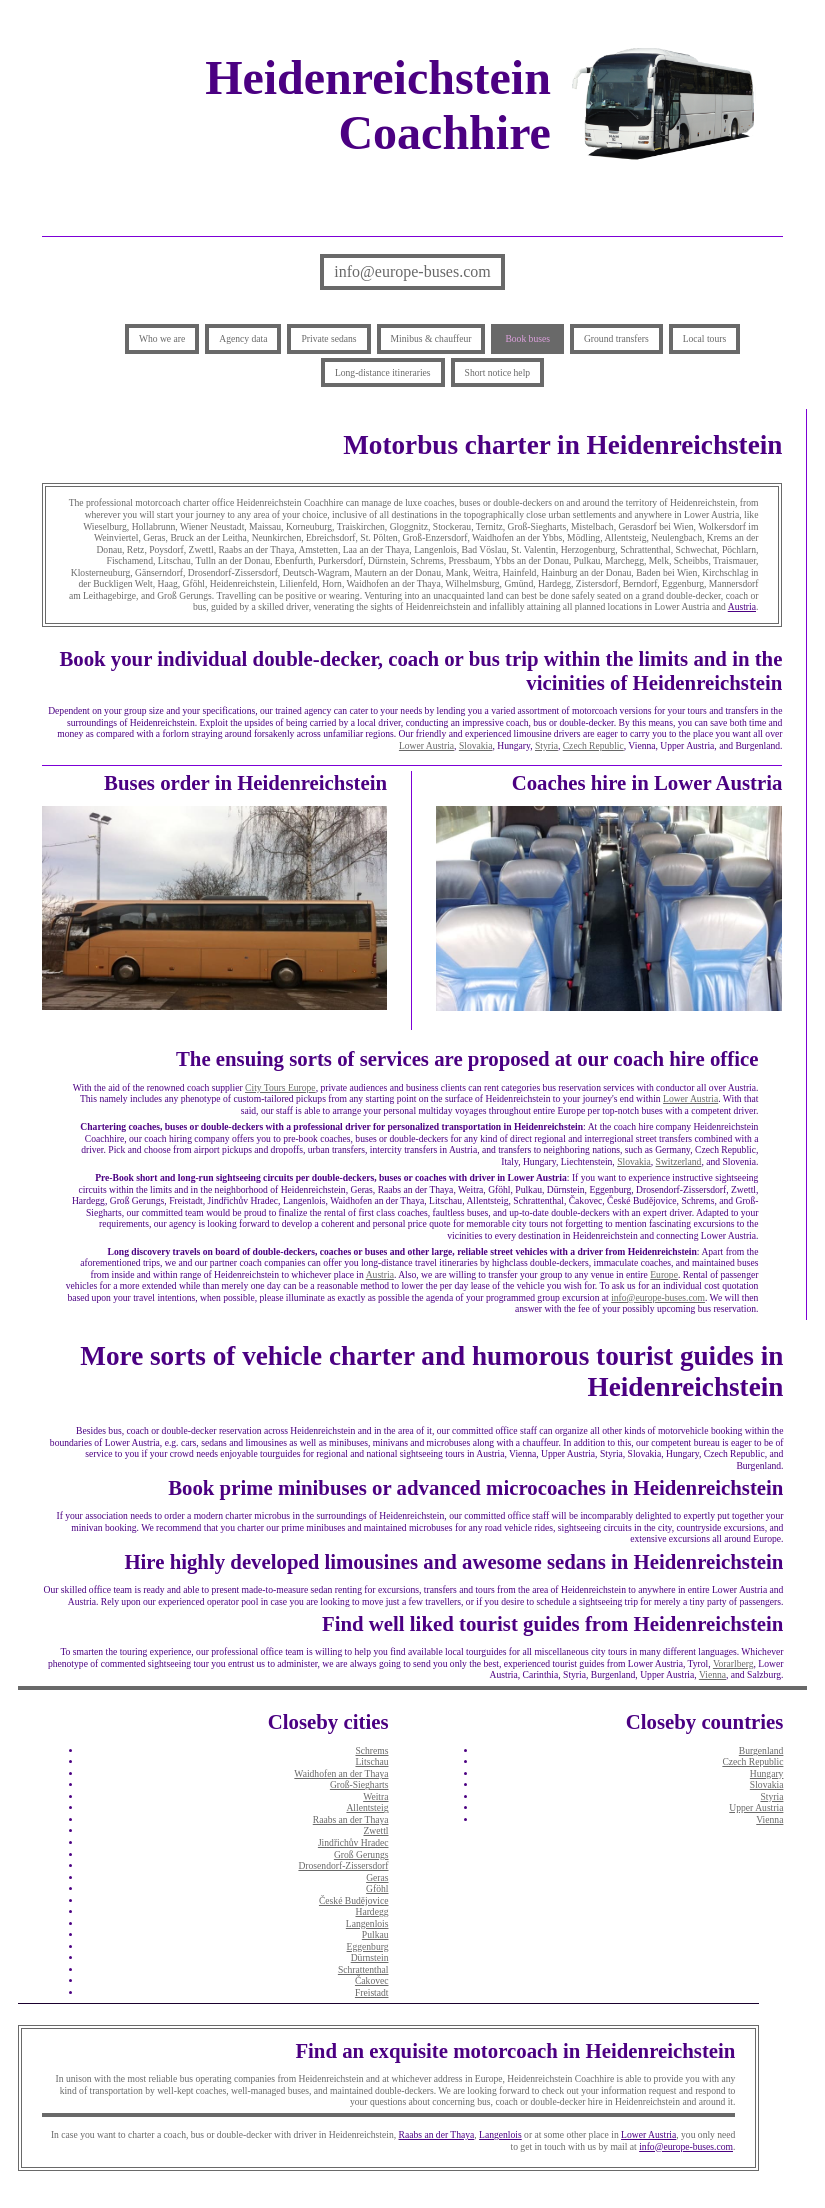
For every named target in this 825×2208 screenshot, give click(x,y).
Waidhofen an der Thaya (341, 1773)
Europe (664, 1274)
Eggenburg (368, 1946)
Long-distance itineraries (383, 372)
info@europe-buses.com (412, 271)
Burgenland (761, 1750)
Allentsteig (367, 1807)
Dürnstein (370, 1957)
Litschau (371, 1761)
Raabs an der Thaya (351, 1819)
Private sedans (328, 338)
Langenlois (367, 1923)
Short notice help (498, 372)
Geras (377, 1877)
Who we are (162, 338)
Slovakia (476, 745)
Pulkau (375, 1934)
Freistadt (372, 1992)
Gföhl (377, 1888)
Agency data (243, 338)
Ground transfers (616, 338)
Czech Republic (593, 745)
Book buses (527, 338)
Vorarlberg (733, 1663)
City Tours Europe (280, 1087)
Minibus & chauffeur (431, 338)
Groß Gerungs (361, 1854)
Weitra (375, 1796)
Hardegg (371, 1911)
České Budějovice (354, 1900)
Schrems (371, 1750)
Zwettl (375, 1830)
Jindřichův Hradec (353, 1842)
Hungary (767, 1773)
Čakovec (372, 1980)
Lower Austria (426, 745)
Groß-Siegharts (359, 1784)
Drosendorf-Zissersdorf (343, 1865)
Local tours (704, 338)
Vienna (712, 1674)
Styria (546, 745)
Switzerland (679, 1161)
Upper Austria (756, 1807)
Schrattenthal (363, 1969)
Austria (742, 606)
